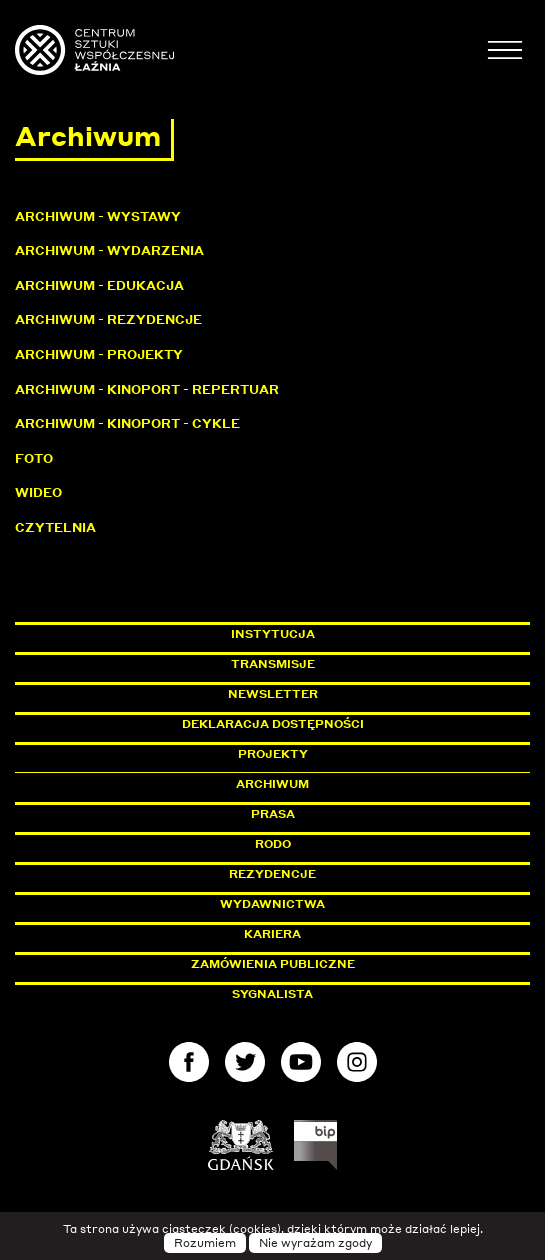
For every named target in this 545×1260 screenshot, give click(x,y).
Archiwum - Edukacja (99, 285)
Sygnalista (272, 994)
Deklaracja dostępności (273, 724)
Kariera (272, 934)
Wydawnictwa (272, 904)
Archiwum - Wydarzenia (109, 250)
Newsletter (273, 694)
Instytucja (273, 634)
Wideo (38, 492)
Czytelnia (55, 527)
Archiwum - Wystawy (98, 216)
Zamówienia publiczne (318, 964)
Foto (34, 458)
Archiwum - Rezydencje (108, 319)
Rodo (273, 844)
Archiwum (272, 784)
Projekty (273, 754)
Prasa (273, 814)
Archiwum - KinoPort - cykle (127, 423)
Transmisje (358, 664)
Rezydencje (272, 874)
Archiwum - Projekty (99, 354)
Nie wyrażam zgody (315, 1243)
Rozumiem (205, 1243)
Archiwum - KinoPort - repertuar (147, 389)
